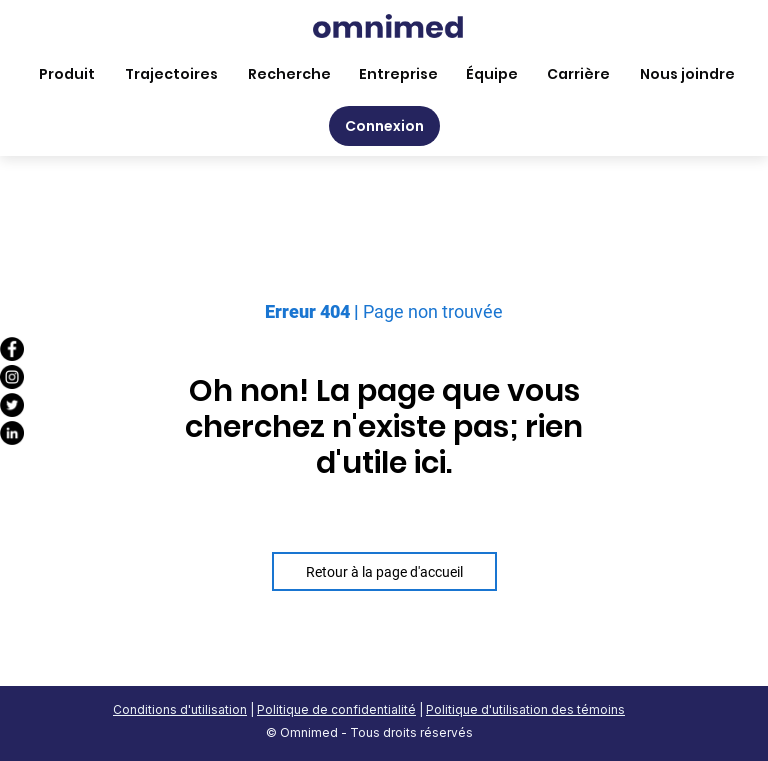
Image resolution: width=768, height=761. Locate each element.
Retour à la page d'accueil (384, 572)
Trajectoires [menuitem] (171, 74)
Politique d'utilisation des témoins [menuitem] (525, 709)
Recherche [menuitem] (289, 74)
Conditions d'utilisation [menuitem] (180, 709)
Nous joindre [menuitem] (687, 74)
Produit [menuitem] (67, 74)
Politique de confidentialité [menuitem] (336, 709)
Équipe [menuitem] (492, 74)
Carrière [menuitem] (578, 74)
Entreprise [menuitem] (398, 74)
